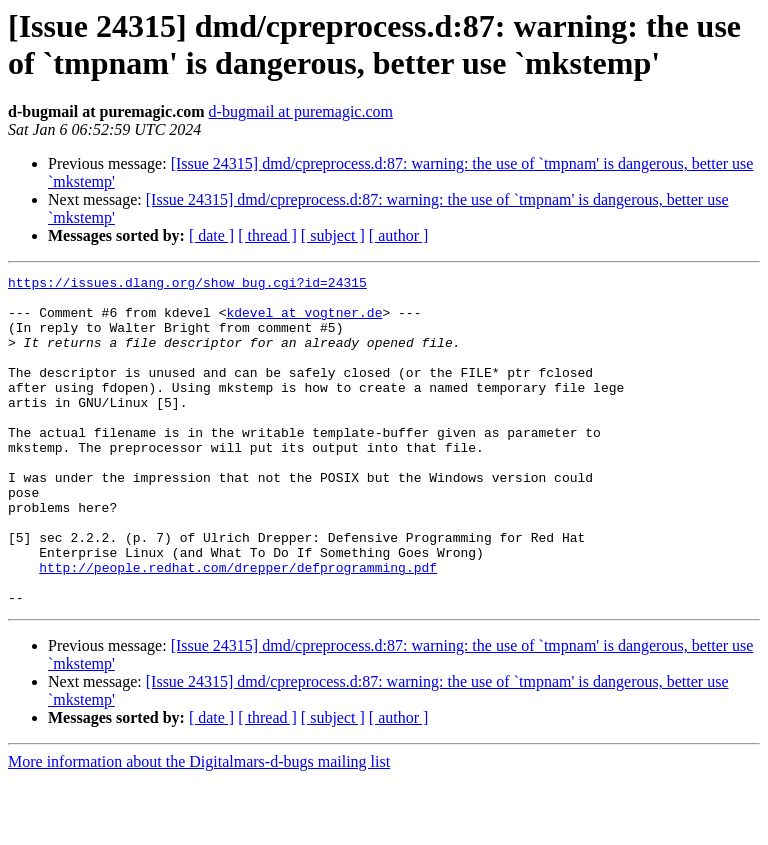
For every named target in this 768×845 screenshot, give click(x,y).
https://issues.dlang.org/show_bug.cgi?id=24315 (187, 285)
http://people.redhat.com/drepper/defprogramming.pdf (238, 627)
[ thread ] (267, 235)
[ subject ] (333, 235)
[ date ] (211, 235)
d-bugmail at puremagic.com (301, 111)
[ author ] (399, 235)
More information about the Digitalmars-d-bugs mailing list (199, 827)
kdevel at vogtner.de (304, 321)
